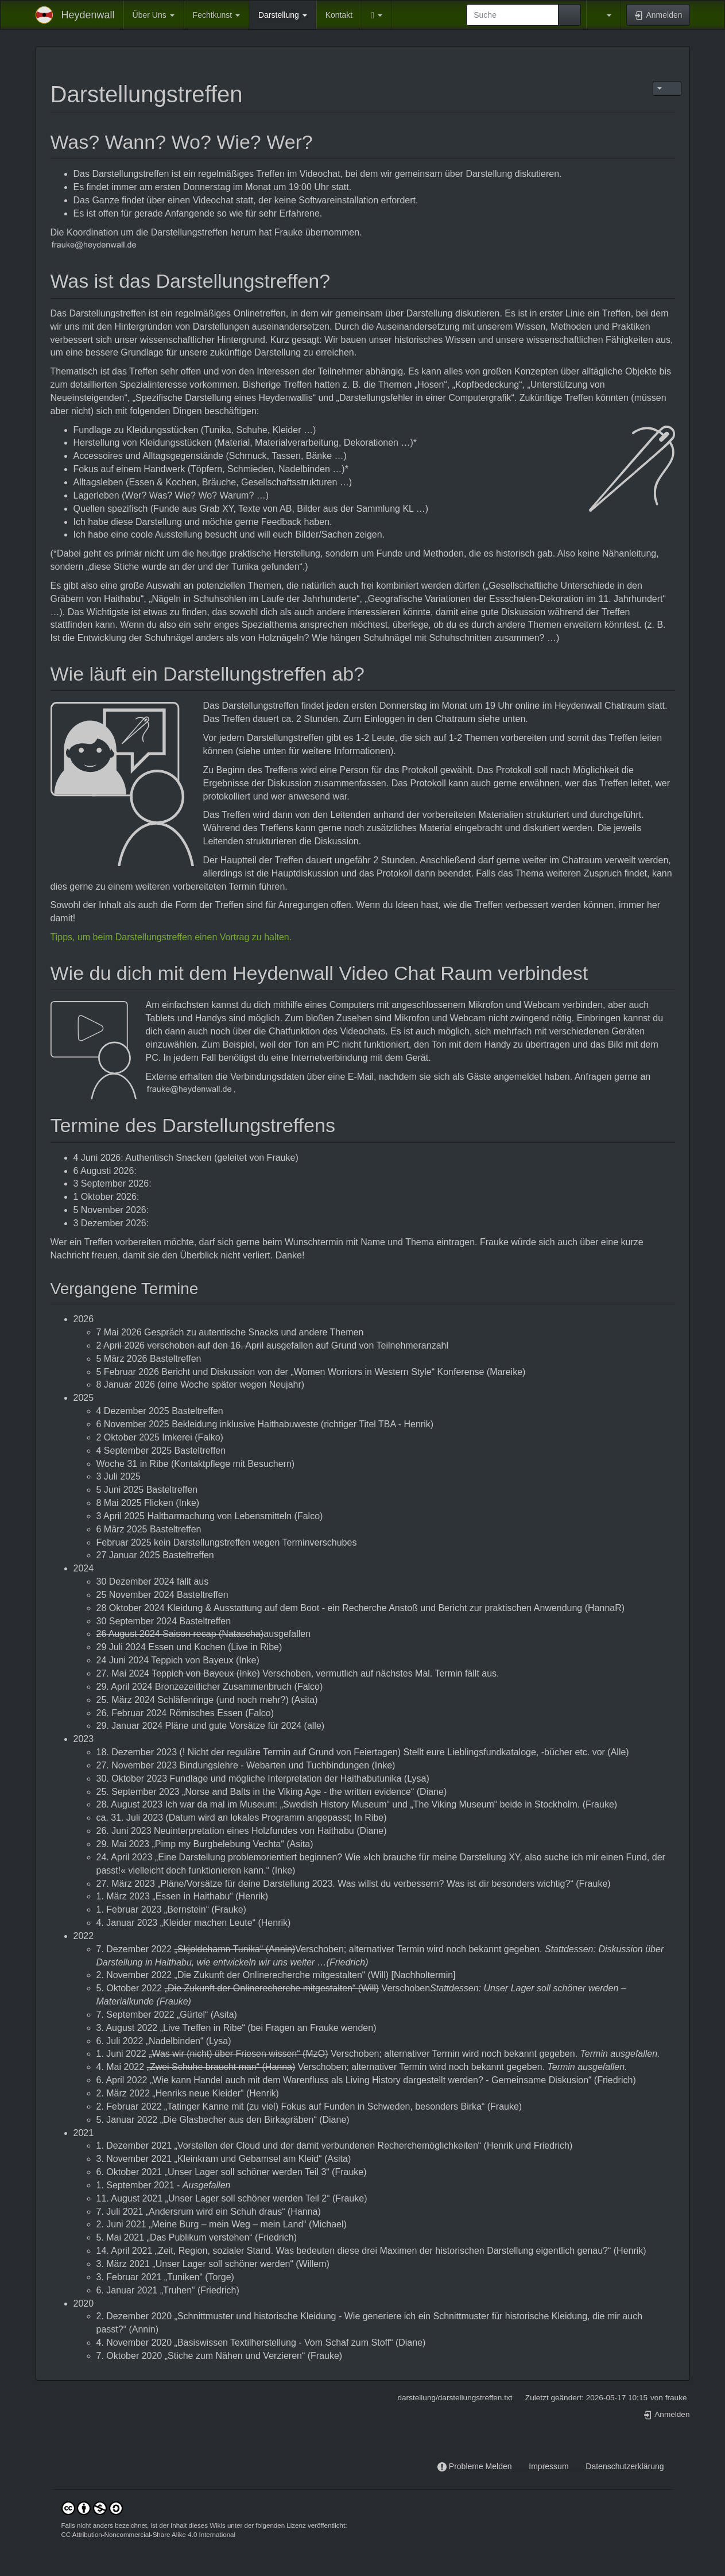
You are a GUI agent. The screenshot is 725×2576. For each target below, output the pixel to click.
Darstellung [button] (282, 15)
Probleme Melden (480, 2466)
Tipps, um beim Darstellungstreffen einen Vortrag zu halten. (171, 937)
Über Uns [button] (154, 15)
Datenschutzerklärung (625, 2466)
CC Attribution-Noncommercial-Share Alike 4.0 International (148, 2534)
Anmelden (666, 2414)
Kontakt (338, 15)
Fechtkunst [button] (216, 15)
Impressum (548, 2466)
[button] (376, 15)
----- (520, 2466)
